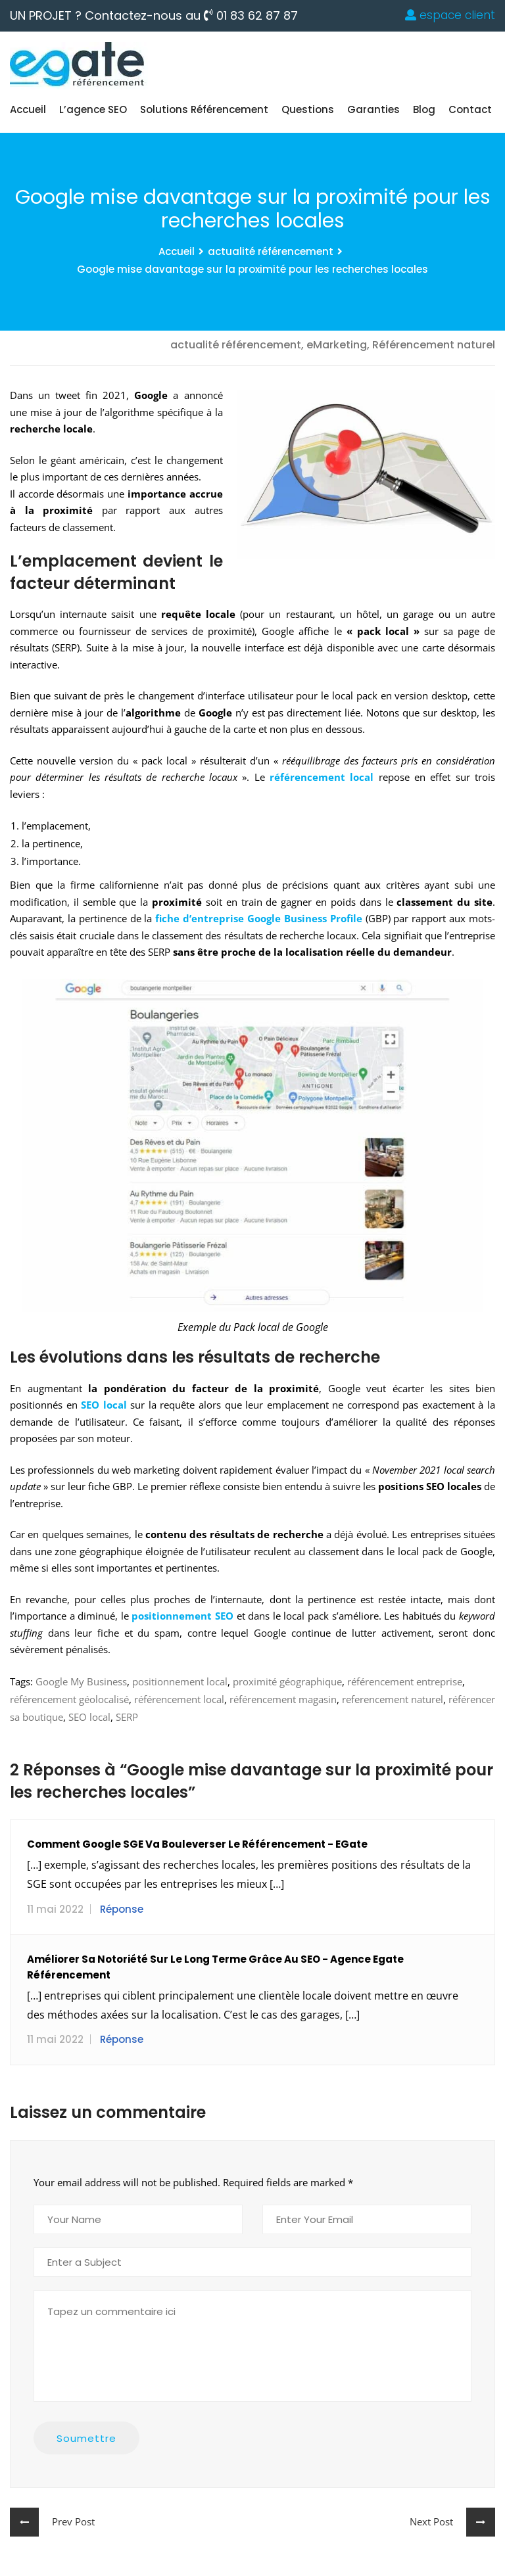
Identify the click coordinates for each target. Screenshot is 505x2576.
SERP (127, 1716)
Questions (307, 109)
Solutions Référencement (204, 109)
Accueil (28, 109)
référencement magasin (283, 1699)
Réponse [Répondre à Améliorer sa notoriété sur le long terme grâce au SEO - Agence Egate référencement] (121, 2039)
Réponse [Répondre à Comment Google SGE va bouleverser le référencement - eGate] (121, 1909)
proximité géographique (287, 1681)
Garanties (373, 109)
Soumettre (86, 2438)
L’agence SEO (93, 109)
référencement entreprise (404, 1681)
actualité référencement (270, 251)
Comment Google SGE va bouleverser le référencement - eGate (197, 1844)
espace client (450, 15)
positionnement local (180, 1681)
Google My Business (81, 1681)
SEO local (89, 1716)
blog (424, 109)
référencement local (179, 1699)
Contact (470, 109)
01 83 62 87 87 (251, 16)
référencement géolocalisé (69, 1699)
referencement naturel (392, 1699)
